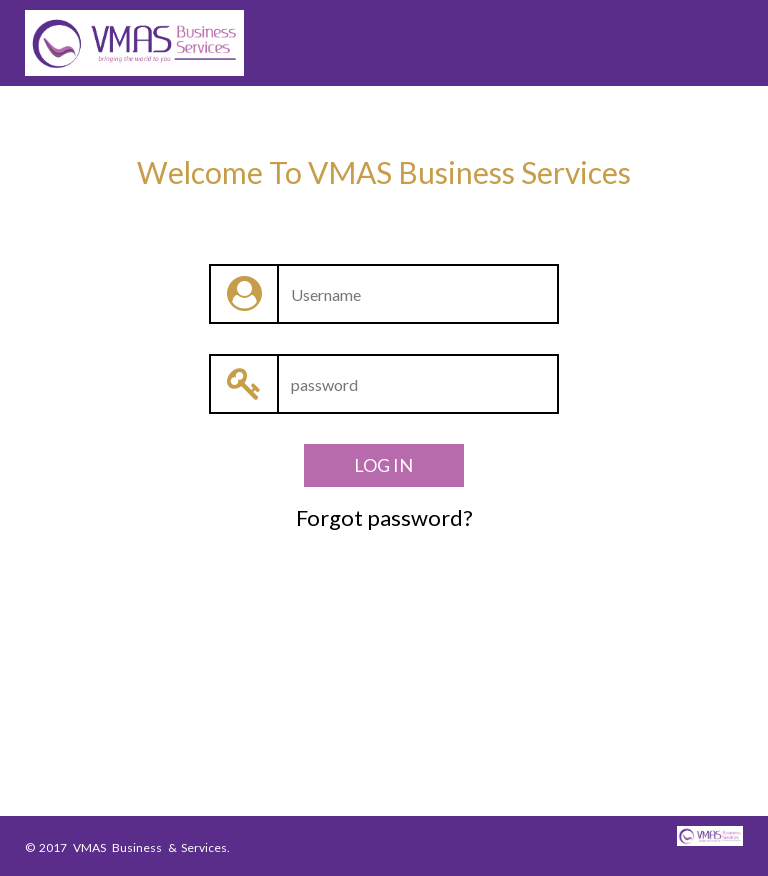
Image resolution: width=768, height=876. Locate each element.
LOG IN (383, 465)
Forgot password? (384, 517)
